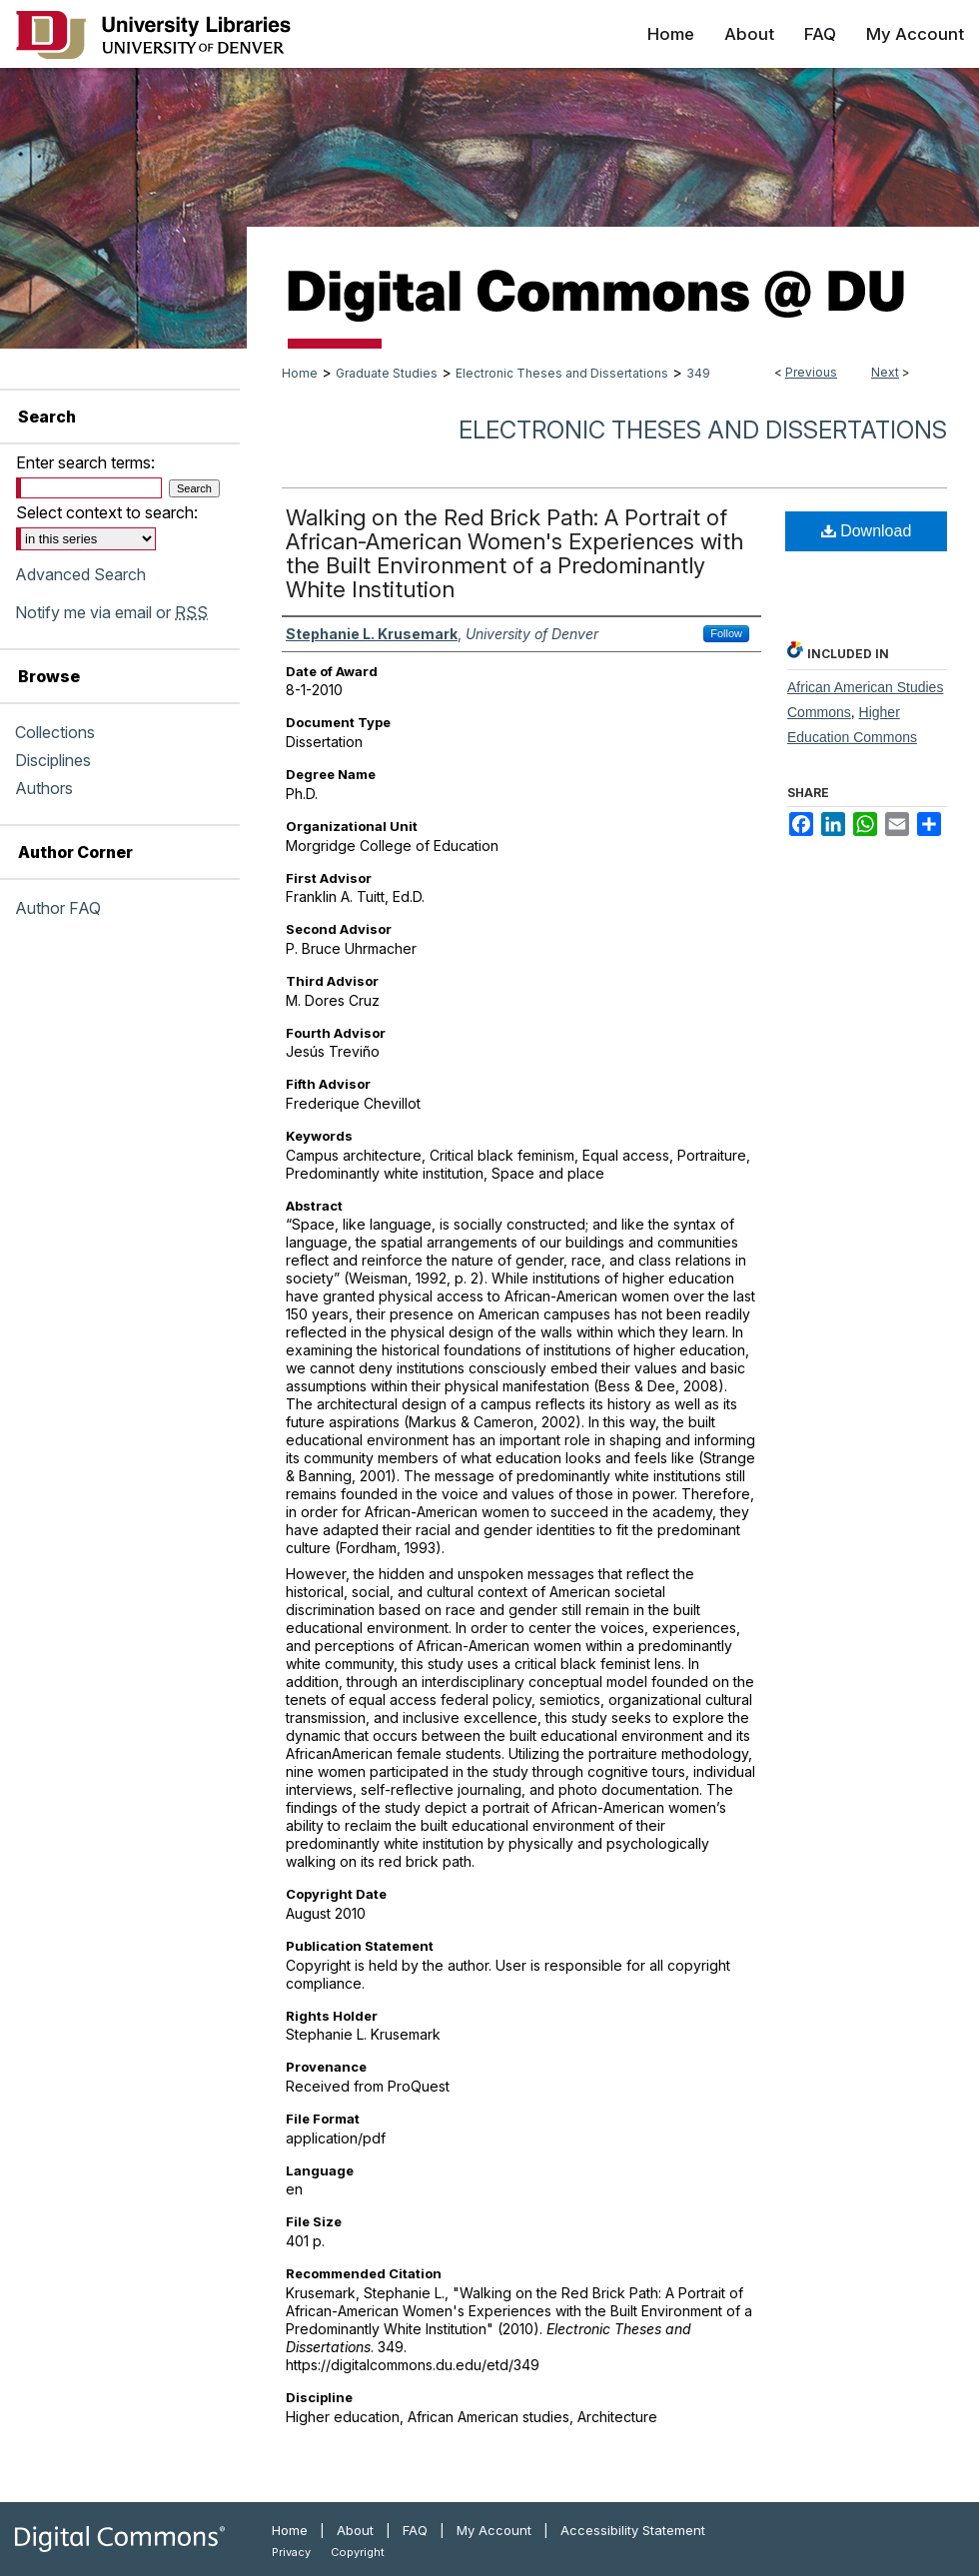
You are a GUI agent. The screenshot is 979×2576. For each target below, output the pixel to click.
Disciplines (53, 760)
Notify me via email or (111, 612)
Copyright (358, 2552)
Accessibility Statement (632, 2530)
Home (300, 373)
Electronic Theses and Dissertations (562, 373)
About (355, 2530)
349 (698, 373)
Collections (55, 732)
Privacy (291, 2552)
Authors (44, 788)
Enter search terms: (85, 462)
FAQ (415, 2530)
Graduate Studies (387, 373)
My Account (494, 2530)
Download (866, 530)
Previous (811, 372)
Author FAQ (58, 908)
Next (885, 372)
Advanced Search (80, 574)
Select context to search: (107, 512)
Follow (726, 633)
